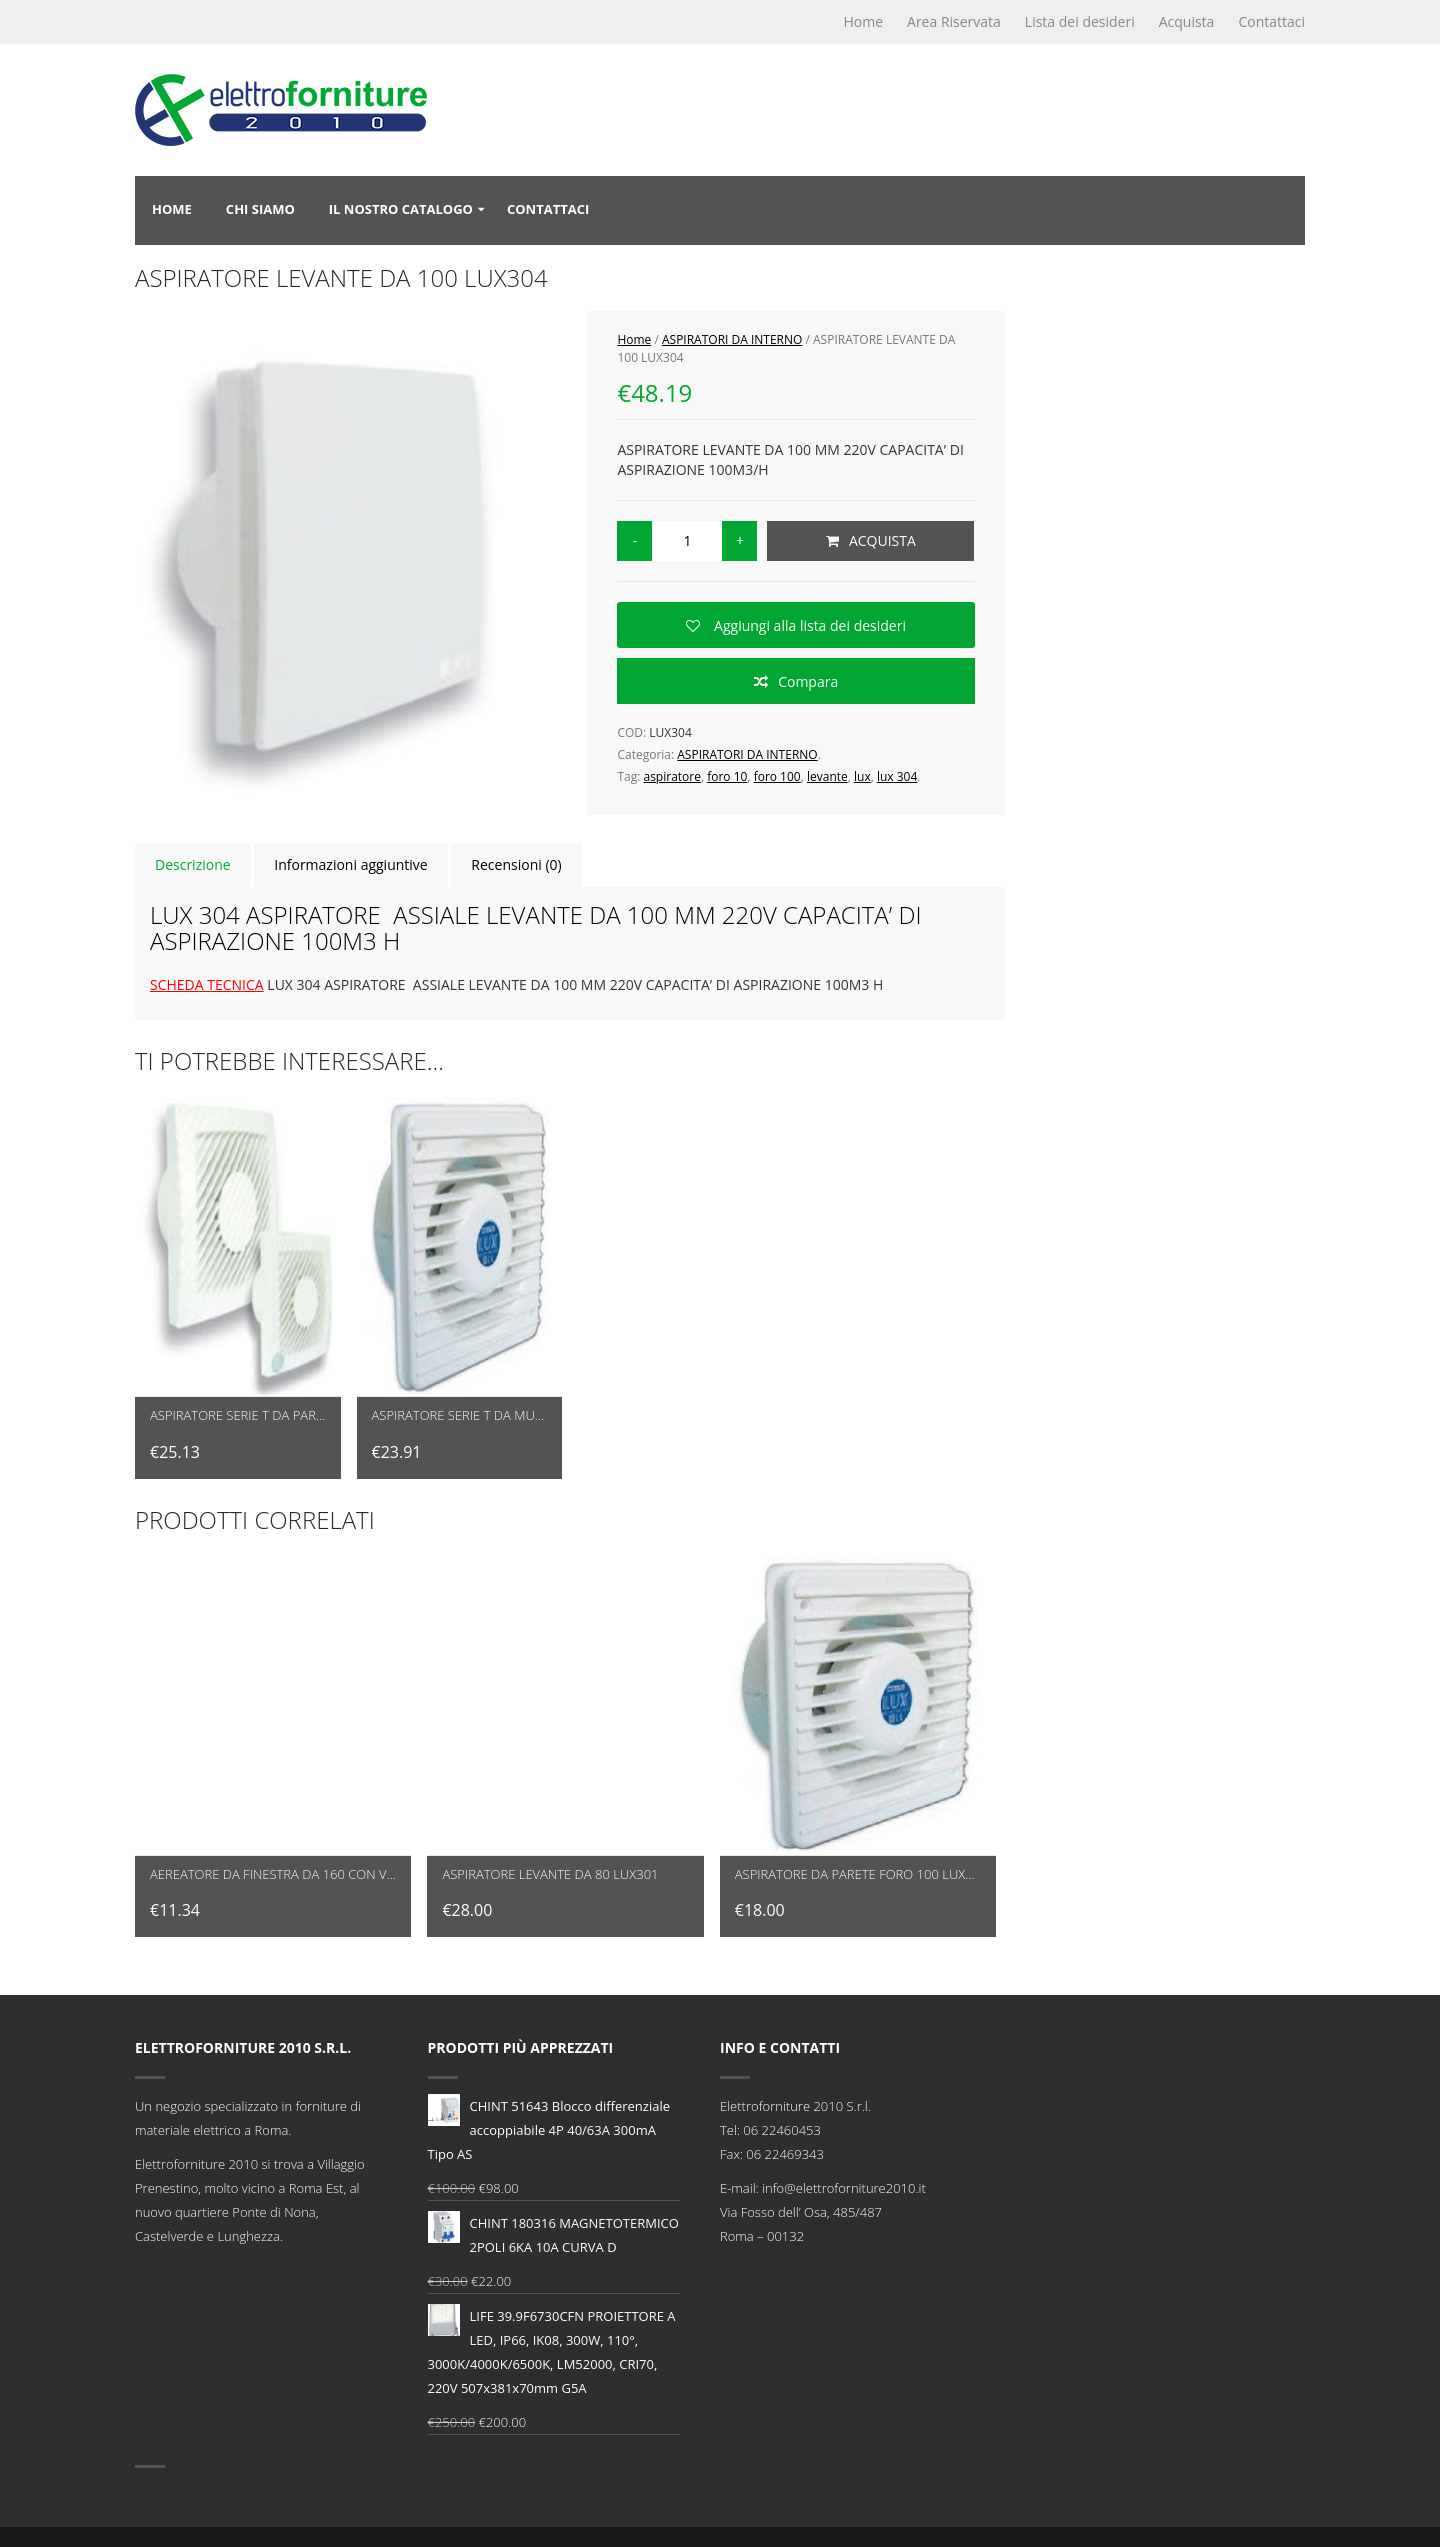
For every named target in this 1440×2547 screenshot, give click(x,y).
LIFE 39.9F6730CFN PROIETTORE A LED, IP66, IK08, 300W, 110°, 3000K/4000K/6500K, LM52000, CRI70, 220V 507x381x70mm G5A (552, 2350)
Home (863, 21)
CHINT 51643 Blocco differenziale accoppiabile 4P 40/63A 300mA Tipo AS (549, 2128)
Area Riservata (954, 21)
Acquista (1187, 21)
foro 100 (777, 776)
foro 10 (727, 776)
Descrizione (193, 864)
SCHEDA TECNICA (207, 984)
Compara (808, 681)
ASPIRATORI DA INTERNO (732, 339)
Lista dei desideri (1080, 21)
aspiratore (671, 776)
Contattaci (1271, 21)
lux (862, 776)
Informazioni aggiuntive (350, 864)
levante (827, 776)
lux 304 (897, 776)
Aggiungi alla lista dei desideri (808, 625)
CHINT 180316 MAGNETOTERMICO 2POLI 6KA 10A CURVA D (553, 2233)
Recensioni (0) (516, 864)
